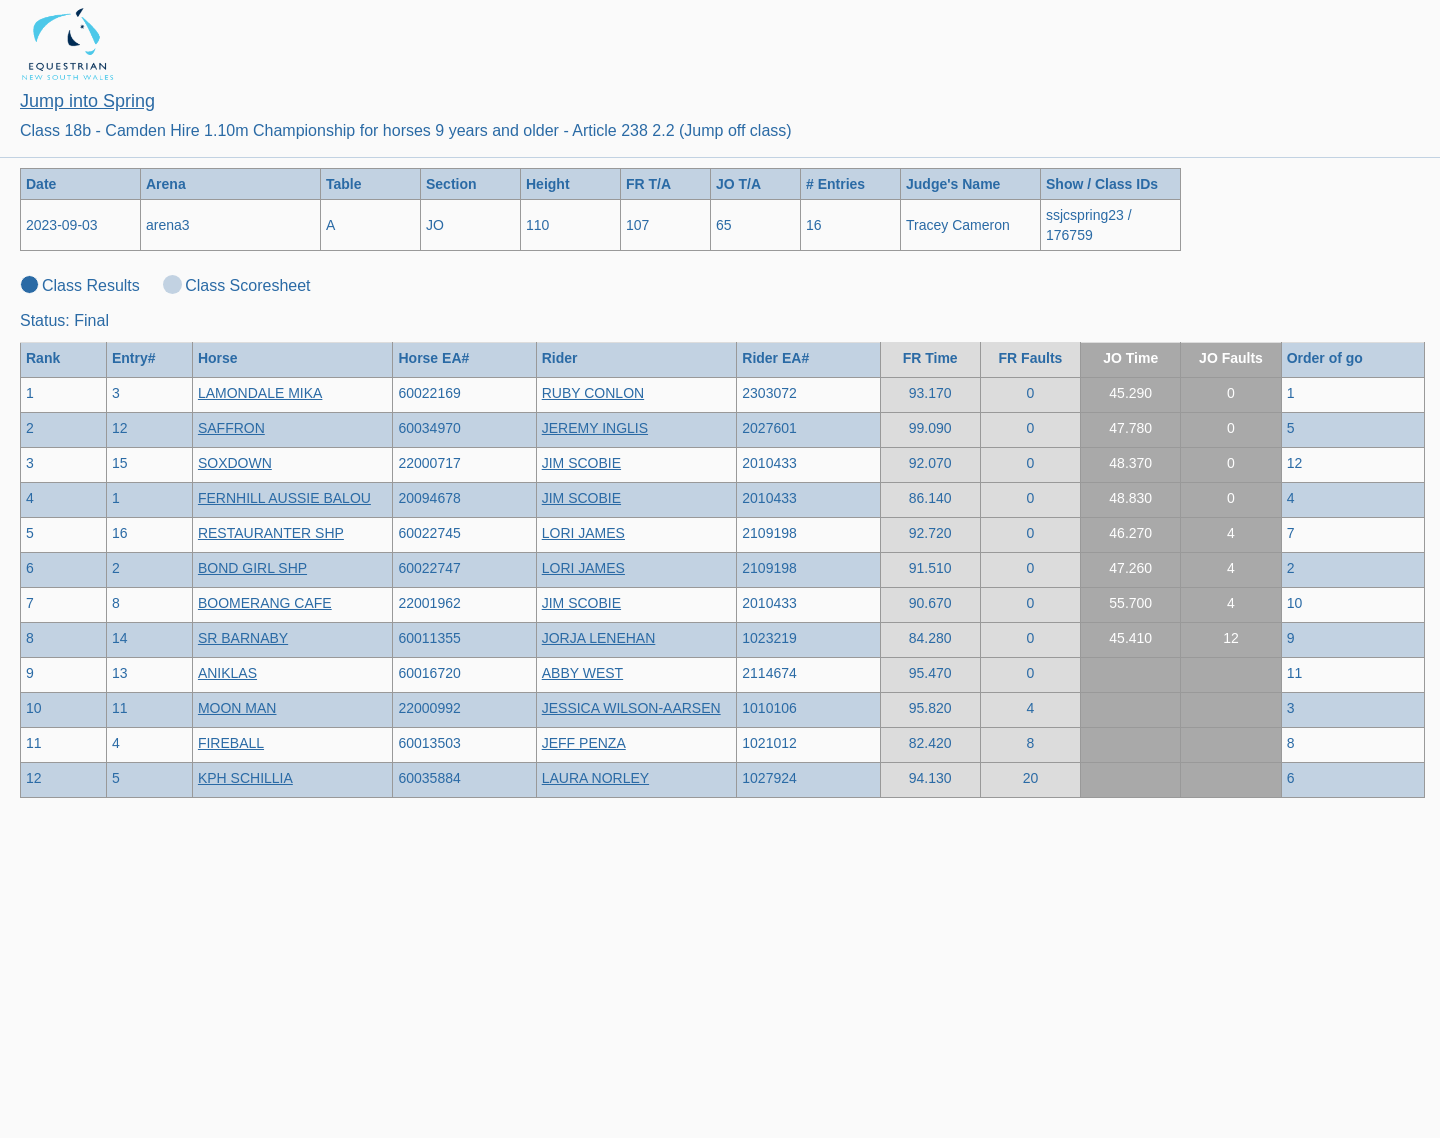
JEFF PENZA (584, 743)
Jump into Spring (87, 101)
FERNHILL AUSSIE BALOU (284, 498)
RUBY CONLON (593, 393)
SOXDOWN (235, 463)
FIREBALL (231, 743)
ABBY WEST (582, 673)
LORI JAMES (583, 533)
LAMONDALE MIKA (260, 393)
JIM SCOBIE (581, 463)
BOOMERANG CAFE (265, 603)
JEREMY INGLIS (595, 428)
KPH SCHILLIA (245, 778)
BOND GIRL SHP (252, 568)
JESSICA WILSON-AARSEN (631, 708)
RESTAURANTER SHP (271, 533)
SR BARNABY (243, 638)
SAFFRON (231, 428)
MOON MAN (237, 708)
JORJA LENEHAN (599, 638)
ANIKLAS (227, 673)
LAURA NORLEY (595, 778)
